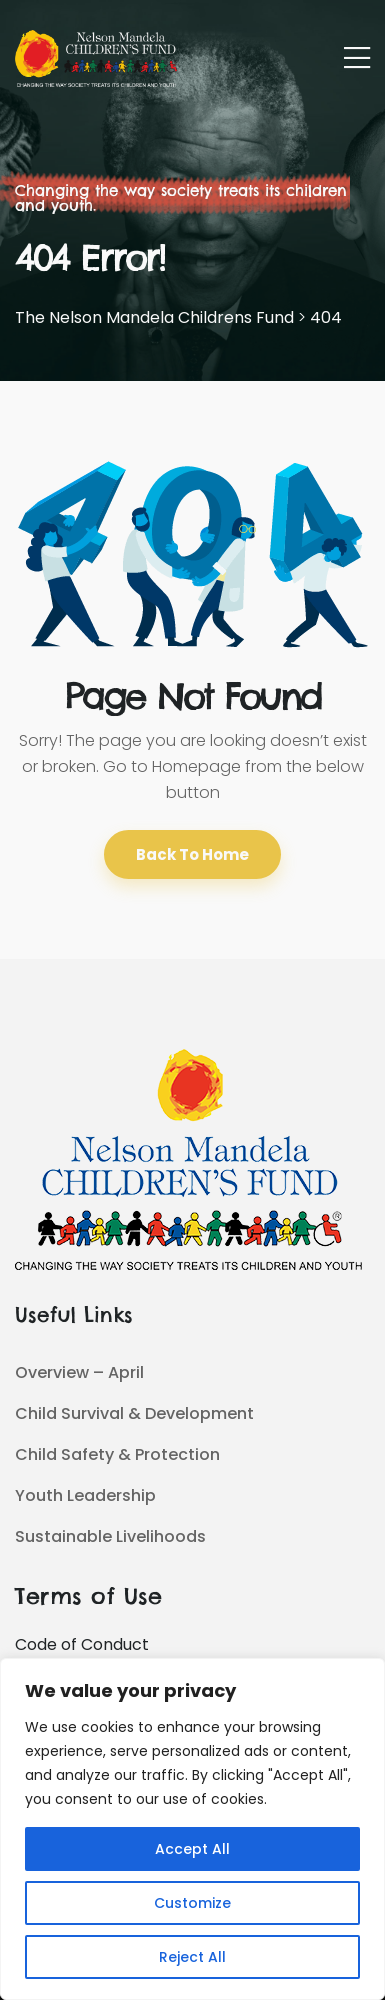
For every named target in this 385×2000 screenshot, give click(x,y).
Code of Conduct (82, 1644)
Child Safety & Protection (117, 1454)
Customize (192, 1903)
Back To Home (192, 854)
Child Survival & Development (134, 1413)
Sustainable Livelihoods (110, 1536)
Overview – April (79, 1372)
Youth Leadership (85, 1495)
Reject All (192, 1957)
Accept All (192, 1849)
